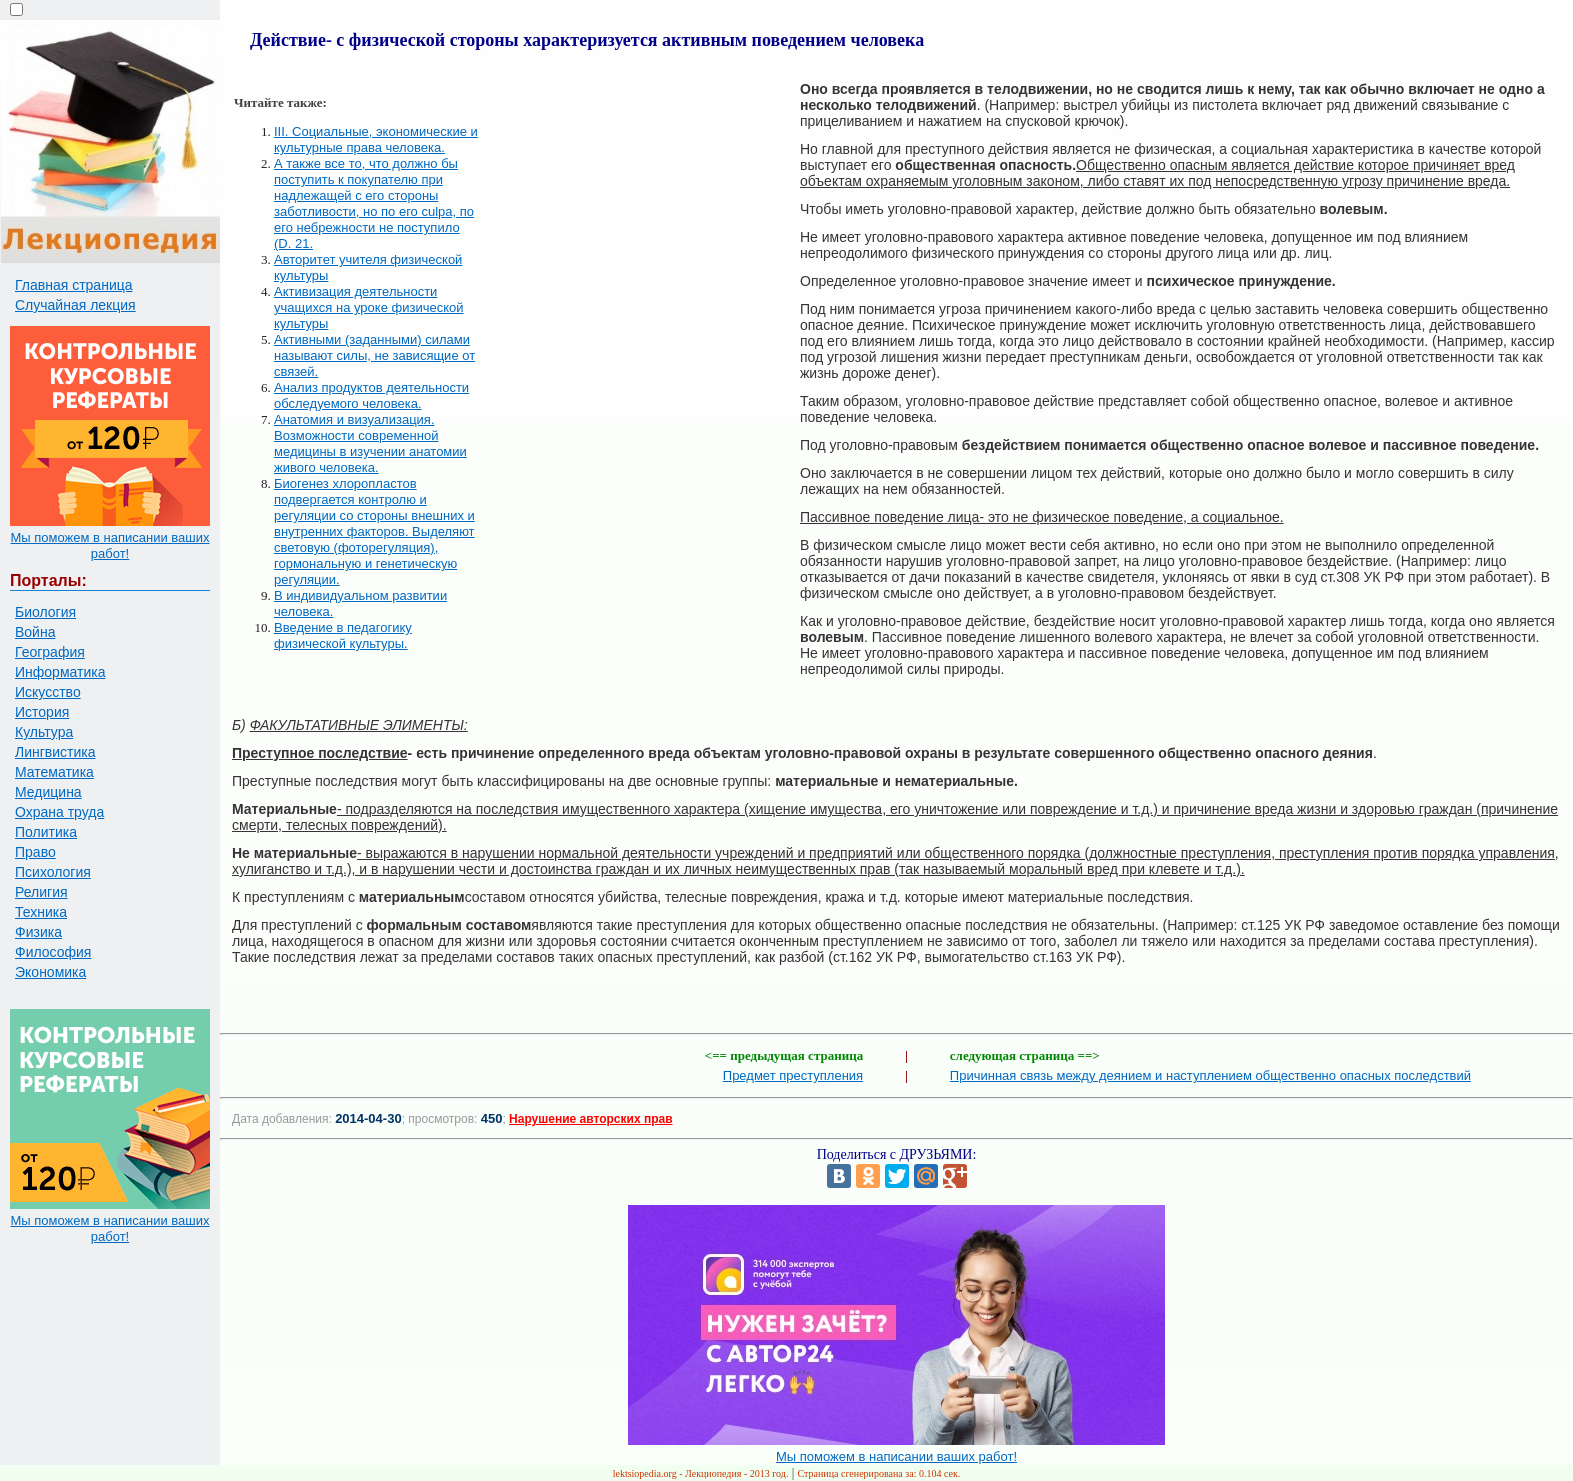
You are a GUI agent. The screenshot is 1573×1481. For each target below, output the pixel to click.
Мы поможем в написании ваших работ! (109, 545)
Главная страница (74, 285)
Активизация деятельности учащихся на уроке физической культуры (368, 307)
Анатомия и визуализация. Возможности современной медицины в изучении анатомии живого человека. (370, 443)
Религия (41, 892)
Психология (53, 872)
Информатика (60, 672)
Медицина (48, 792)
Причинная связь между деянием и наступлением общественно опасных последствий (1210, 1075)
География (50, 652)
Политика (46, 832)
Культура (44, 732)
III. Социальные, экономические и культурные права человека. (376, 139)
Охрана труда (59, 812)
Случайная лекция (75, 305)
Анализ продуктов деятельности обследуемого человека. (371, 395)
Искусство (48, 692)
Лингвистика (55, 752)
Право (35, 852)
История (42, 712)
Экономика (50, 972)
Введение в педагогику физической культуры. (343, 635)
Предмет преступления (793, 1075)
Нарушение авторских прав (590, 1119)
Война (35, 632)
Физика (38, 932)
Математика (54, 772)
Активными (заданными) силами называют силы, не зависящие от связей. (374, 355)
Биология (45, 612)
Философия (53, 952)
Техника (41, 912)
